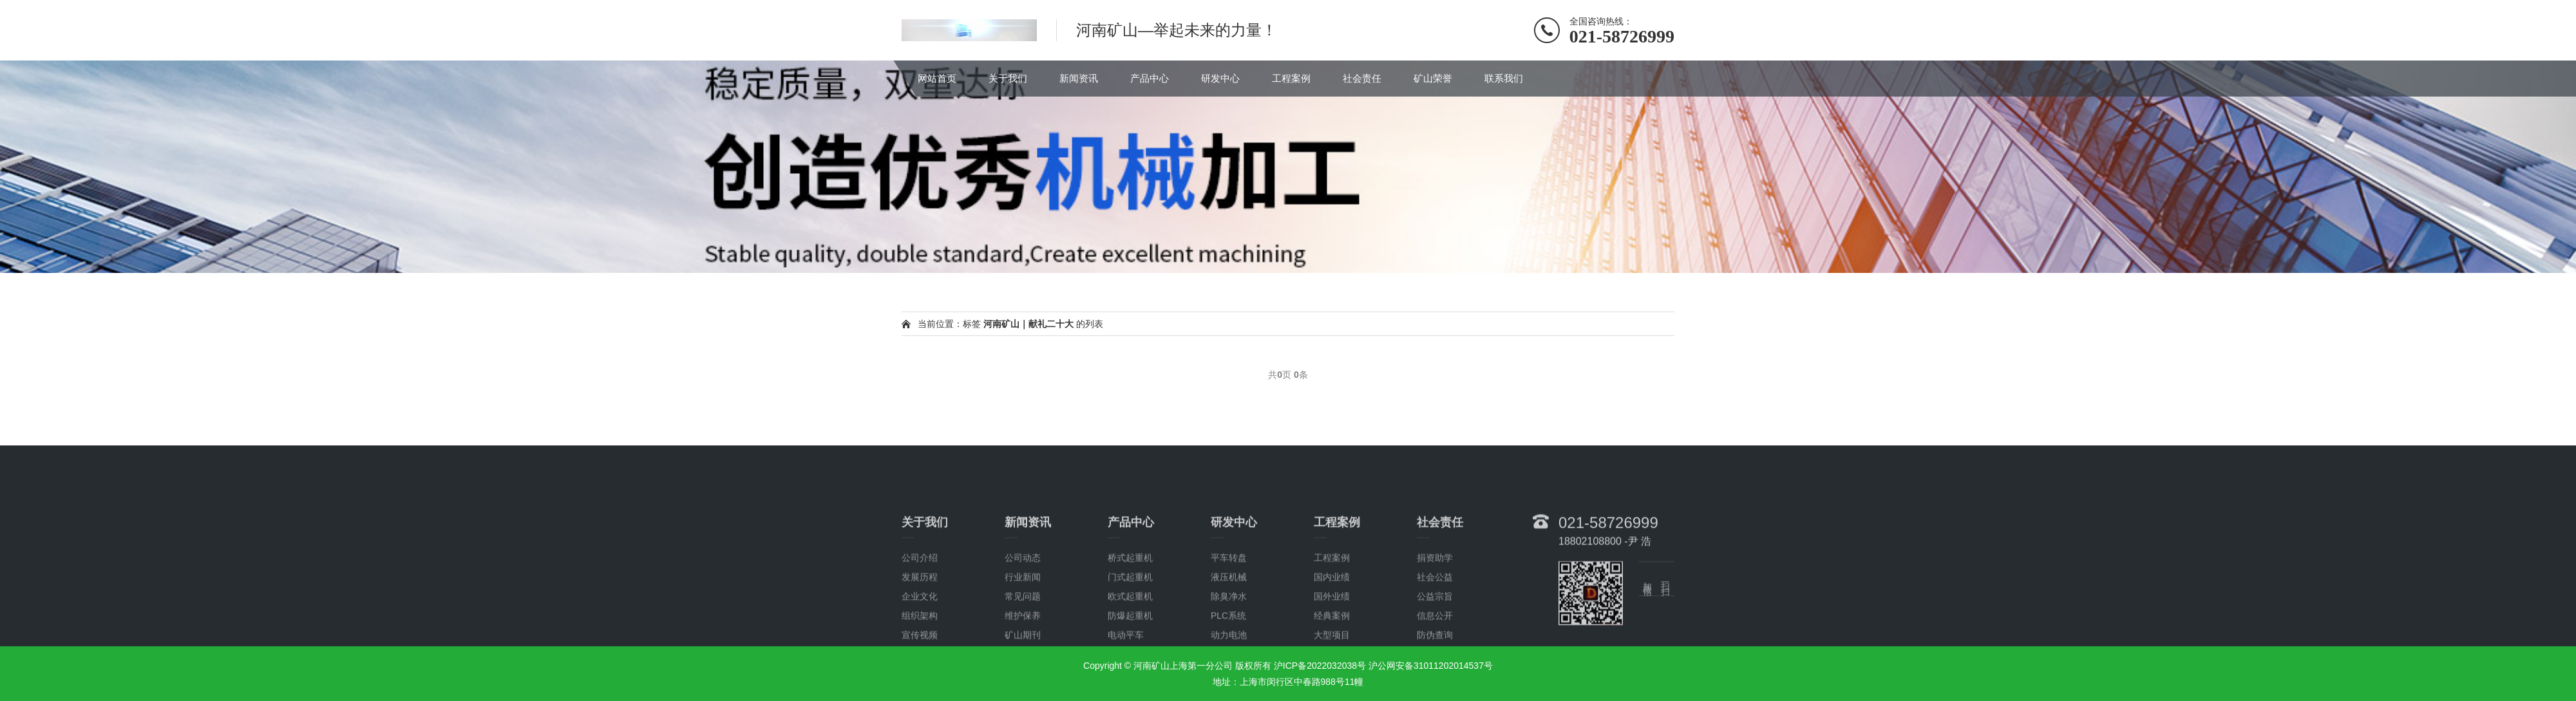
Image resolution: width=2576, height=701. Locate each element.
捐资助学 (1435, 623)
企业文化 (920, 662)
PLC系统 (1228, 681)
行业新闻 (1023, 642)
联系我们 (1503, 78)
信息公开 (1435, 681)
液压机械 (1229, 642)
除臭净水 (1229, 662)
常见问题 (1023, 662)
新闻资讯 (1078, 78)
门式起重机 (1130, 642)
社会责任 (1362, 78)
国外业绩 (1332, 662)
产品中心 (1149, 78)
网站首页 (937, 78)
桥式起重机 (1130, 623)
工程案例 (1291, 78)
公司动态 (1023, 623)
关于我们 (1008, 78)
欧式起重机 (1130, 662)
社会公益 (1435, 642)
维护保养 (1023, 681)
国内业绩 (1332, 642)
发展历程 (920, 642)
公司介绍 (920, 623)
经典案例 (1332, 681)
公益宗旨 (1435, 662)
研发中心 (1220, 78)
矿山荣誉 (1433, 78)
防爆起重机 (1130, 681)
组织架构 (920, 681)
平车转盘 (1229, 623)
